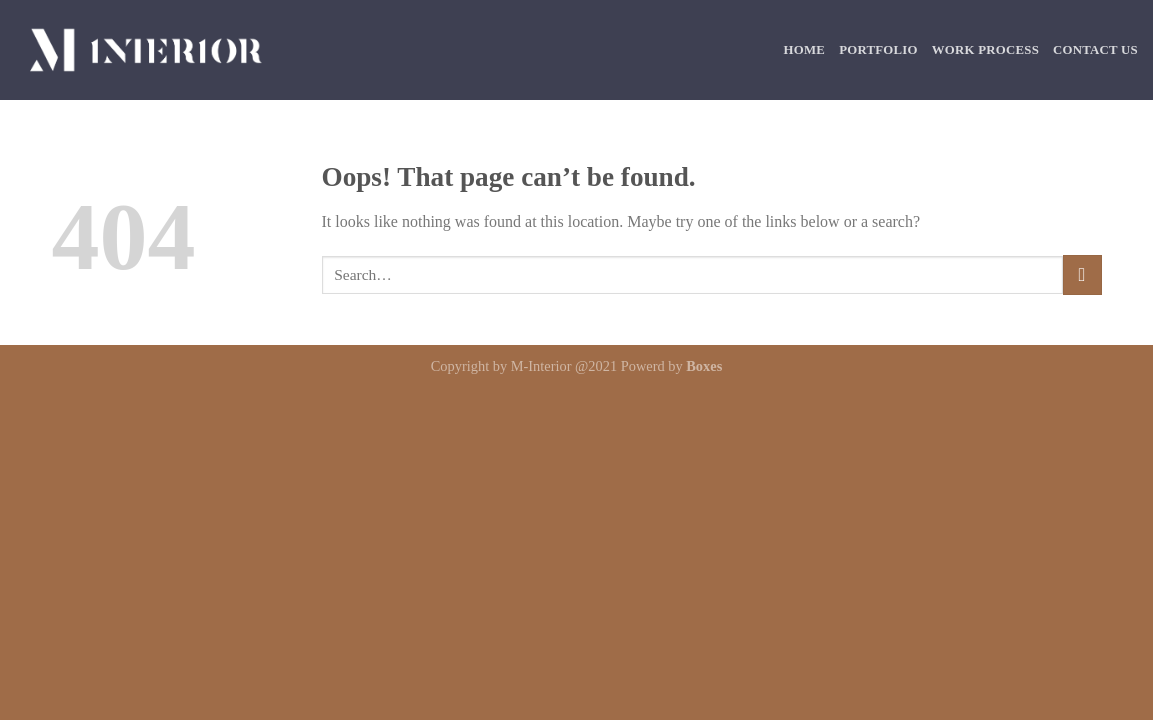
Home (805, 50)
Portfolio (878, 50)
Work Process (985, 50)
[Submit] (1082, 274)
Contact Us (1095, 50)
